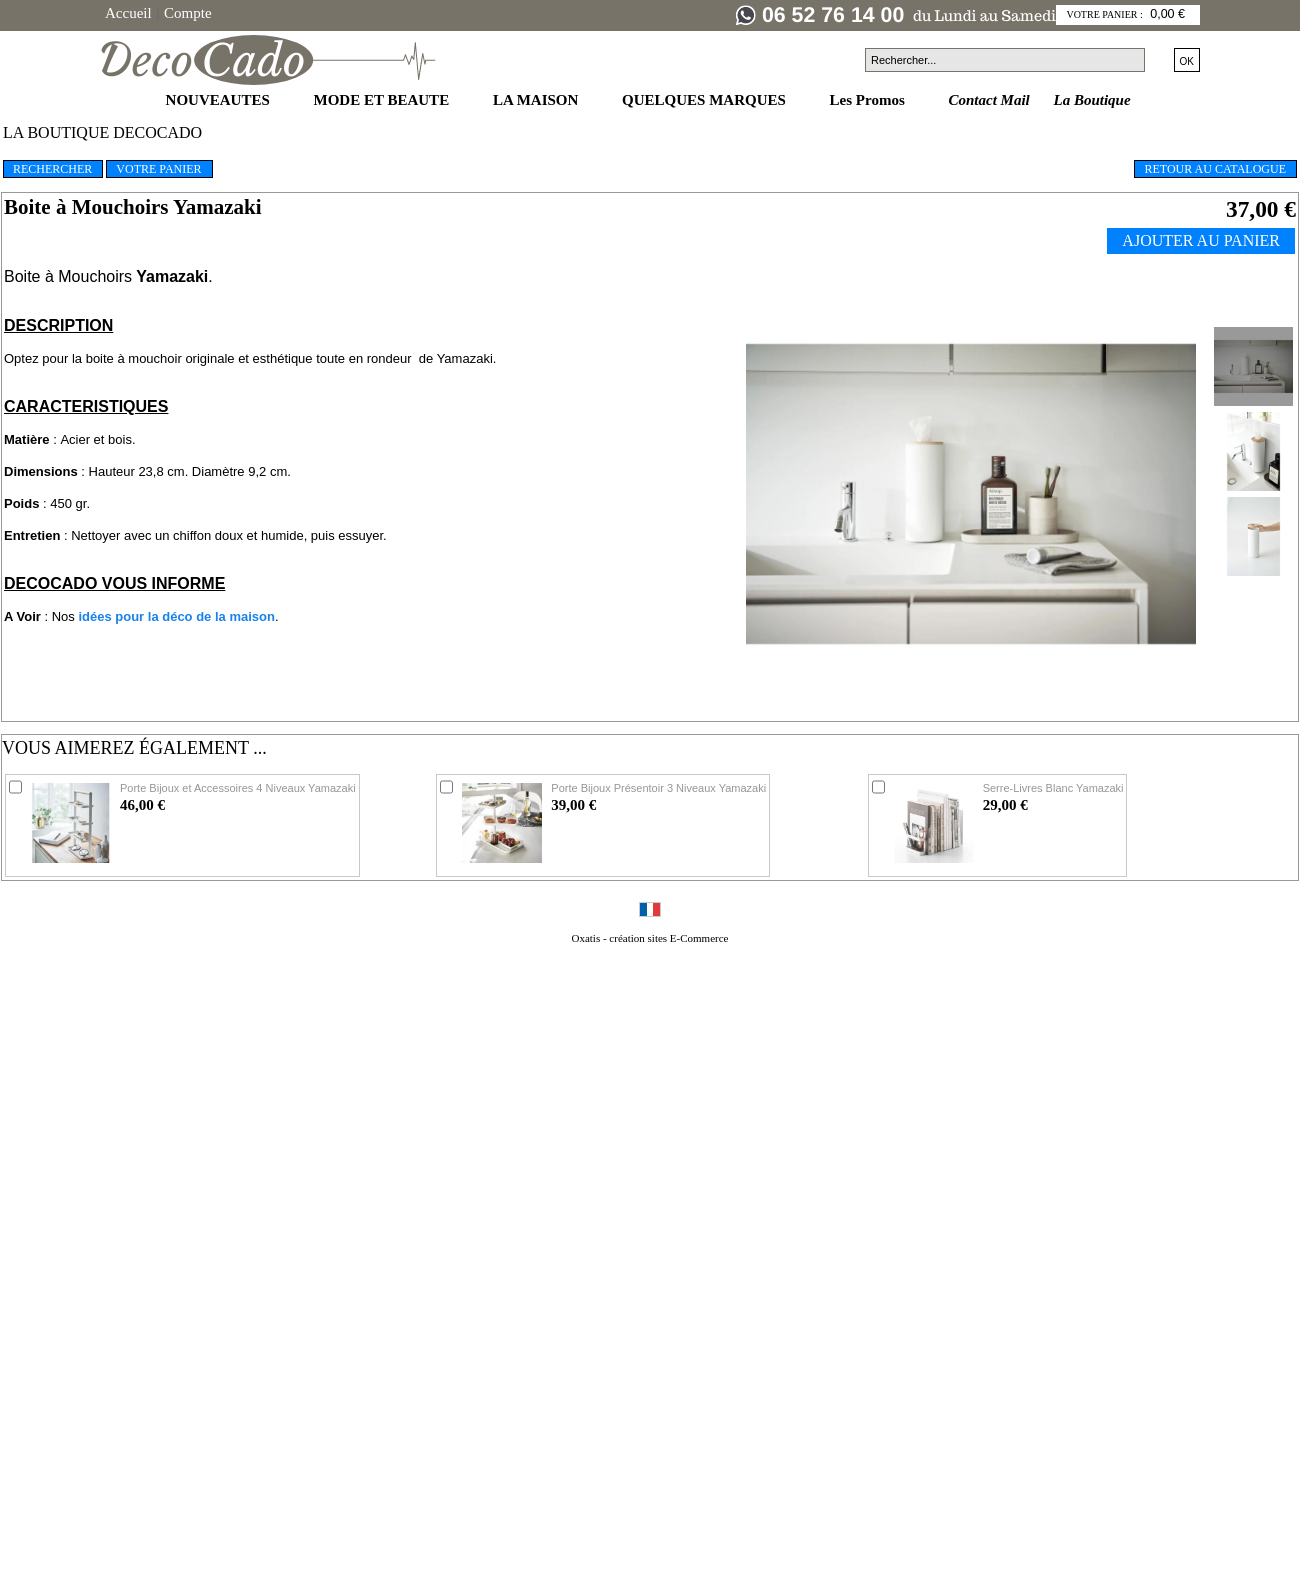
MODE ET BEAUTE (383, 100)
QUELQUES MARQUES (706, 100)
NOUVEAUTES (220, 100)
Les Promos (869, 100)
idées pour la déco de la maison (176, 616)
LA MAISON (537, 100)
